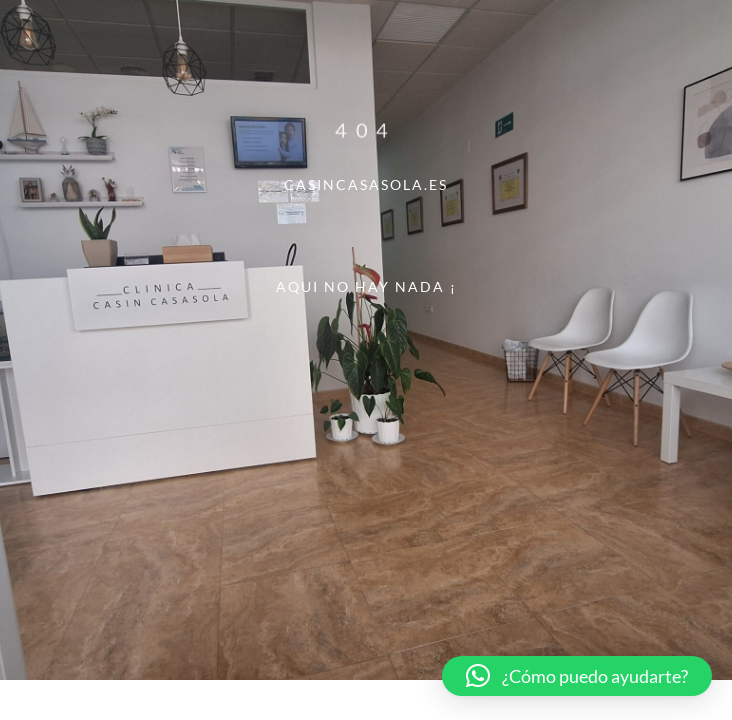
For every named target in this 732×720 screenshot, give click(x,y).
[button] (577, 676)
